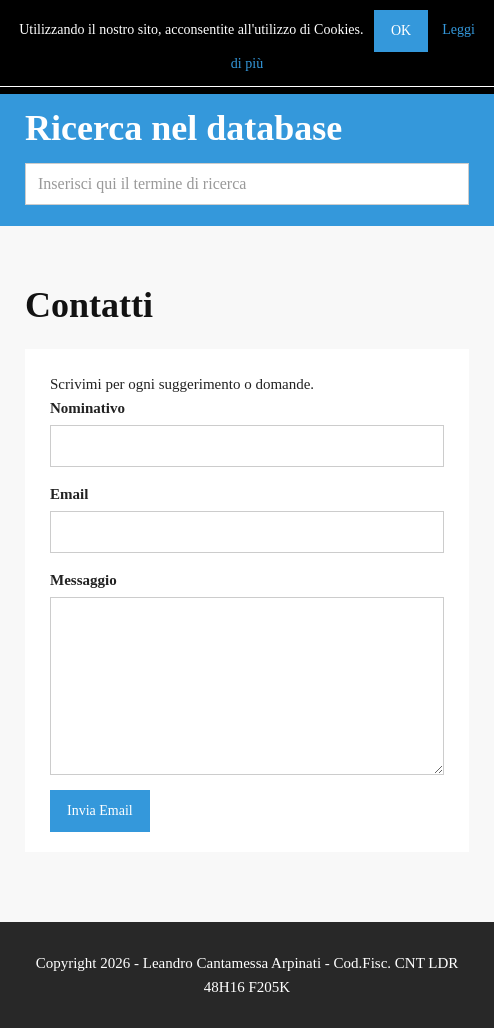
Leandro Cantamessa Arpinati (232, 963)
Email (69, 494)
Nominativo (87, 408)
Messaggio (83, 580)
